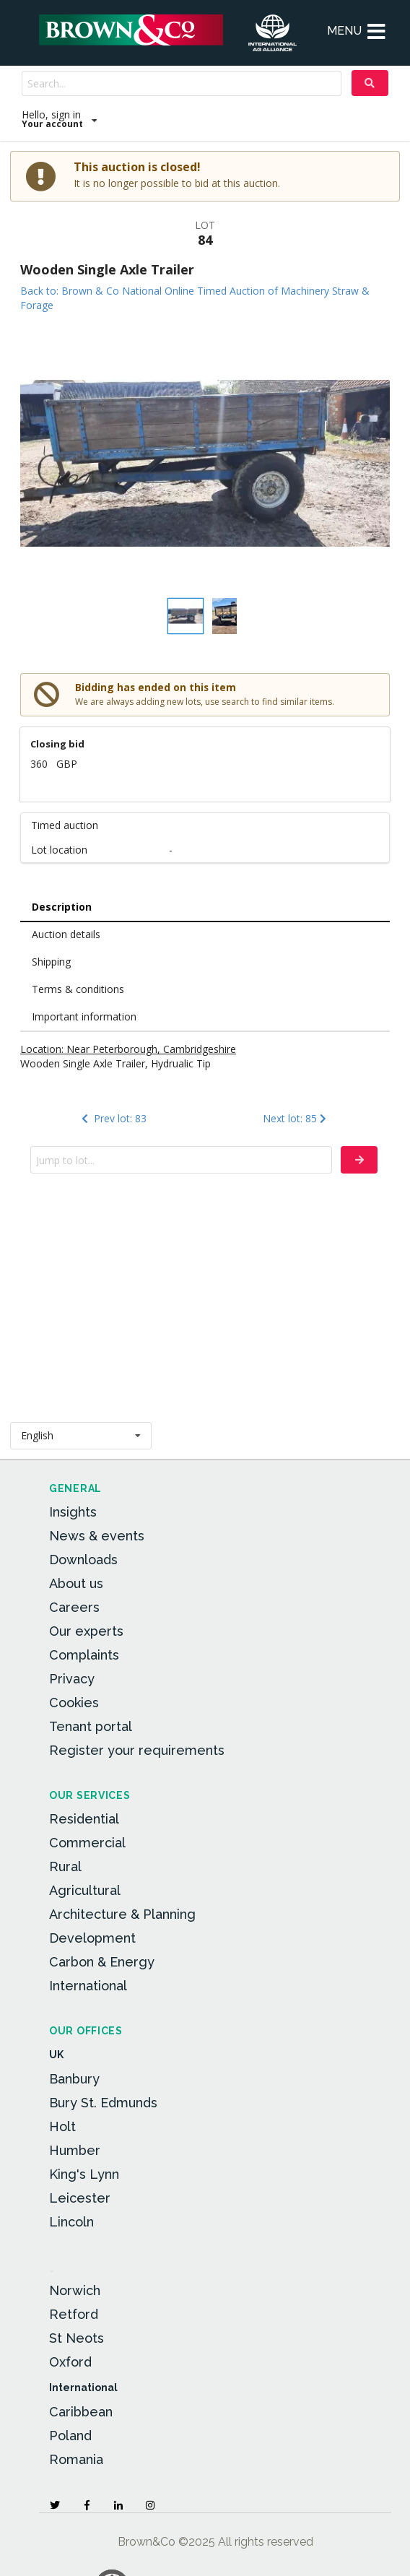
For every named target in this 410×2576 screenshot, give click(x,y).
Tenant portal (90, 1726)
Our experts (86, 1631)
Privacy (72, 1678)
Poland (70, 2435)
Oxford (70, 2361)
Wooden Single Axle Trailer (107, 269)
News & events (96, 1535)
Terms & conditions (78, 989)
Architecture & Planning (122, 1914)
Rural (65, 1866)
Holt (62, 2126)
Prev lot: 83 (112, 1118)
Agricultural (85, 1890)
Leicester (79, 2198)
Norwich (74, 2290)
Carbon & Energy (101, 1961)
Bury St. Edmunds (103, 2102)
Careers (74, 1607)
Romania (76, 2459)
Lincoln (71, 2221)
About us (76, 1583)
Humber (74, 2150)
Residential (84, 1818)
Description (62, 907)
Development (92, 1938)
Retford (73, 2314)
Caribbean (81, 2411)
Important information (84, 1016)
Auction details (66, 934)
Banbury (74, 2078)
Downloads (83, 1559)
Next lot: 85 (296, 1118)
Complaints (84, 1654)
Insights (73, 1511)
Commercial (87, 1842)
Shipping (51, 961)
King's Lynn (84, 2174)
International (88, 1985)
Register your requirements (136, 1750)
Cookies (74, 1702)
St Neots (76, 2338)
